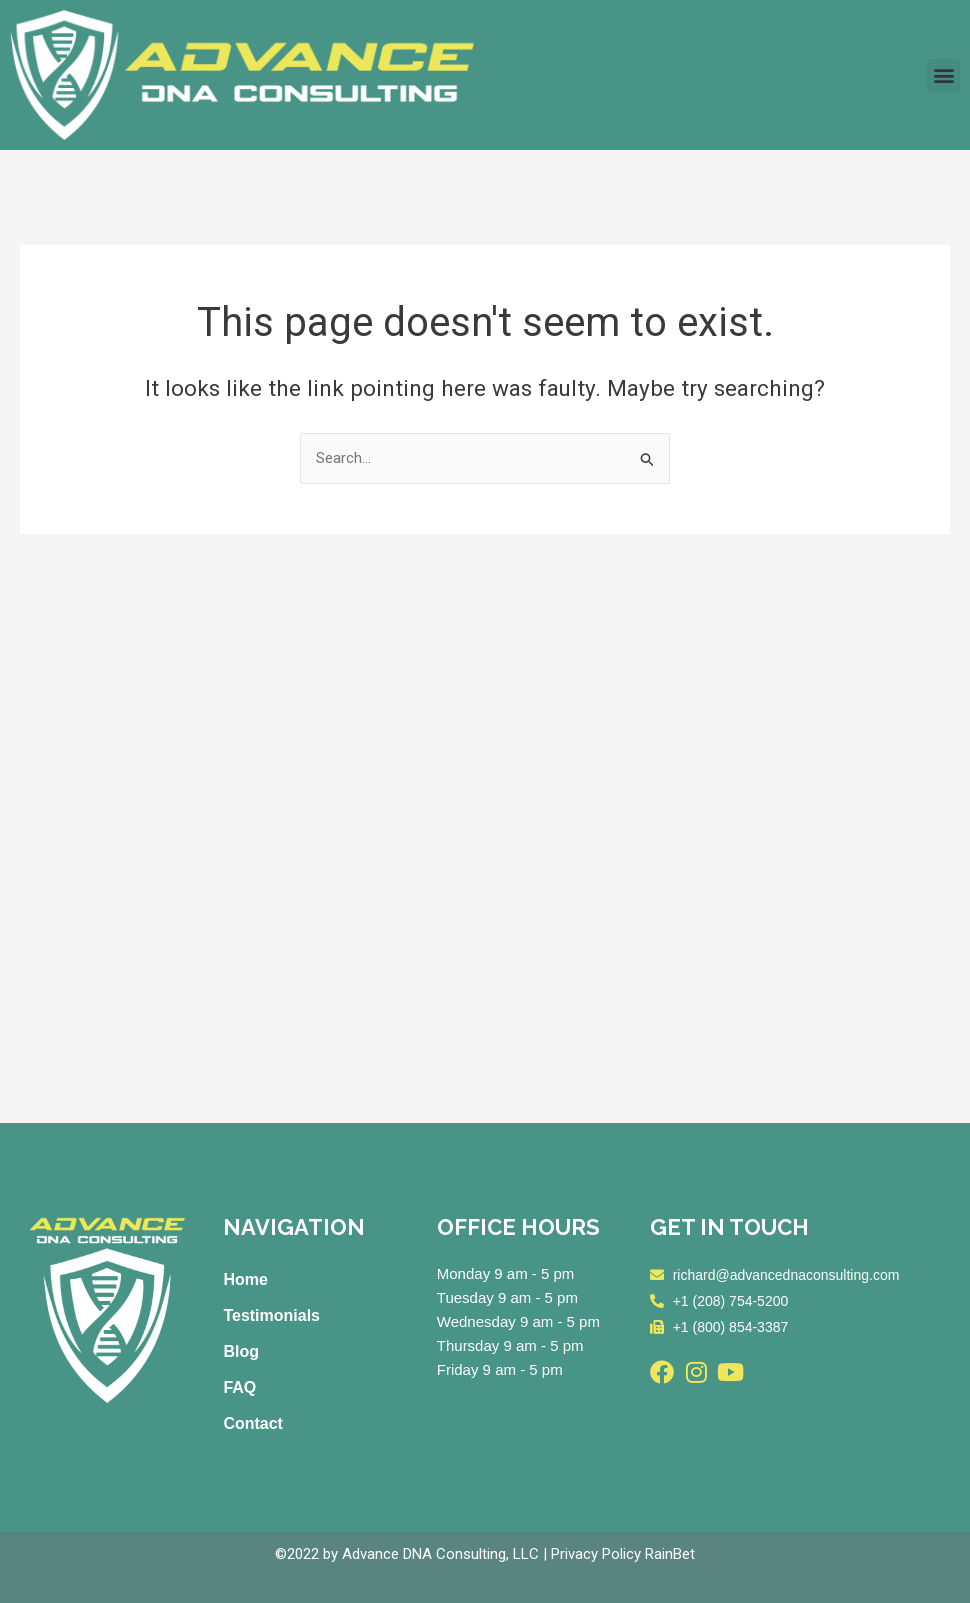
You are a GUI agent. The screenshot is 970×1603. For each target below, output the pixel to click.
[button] (943, 75)
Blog (241, 1351)
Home (245, 1279)
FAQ (239, 1387)
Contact (253, 1423)
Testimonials (271, 1315)
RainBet (670, 1554)
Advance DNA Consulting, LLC (440, 1554)
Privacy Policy (596, 1554)
